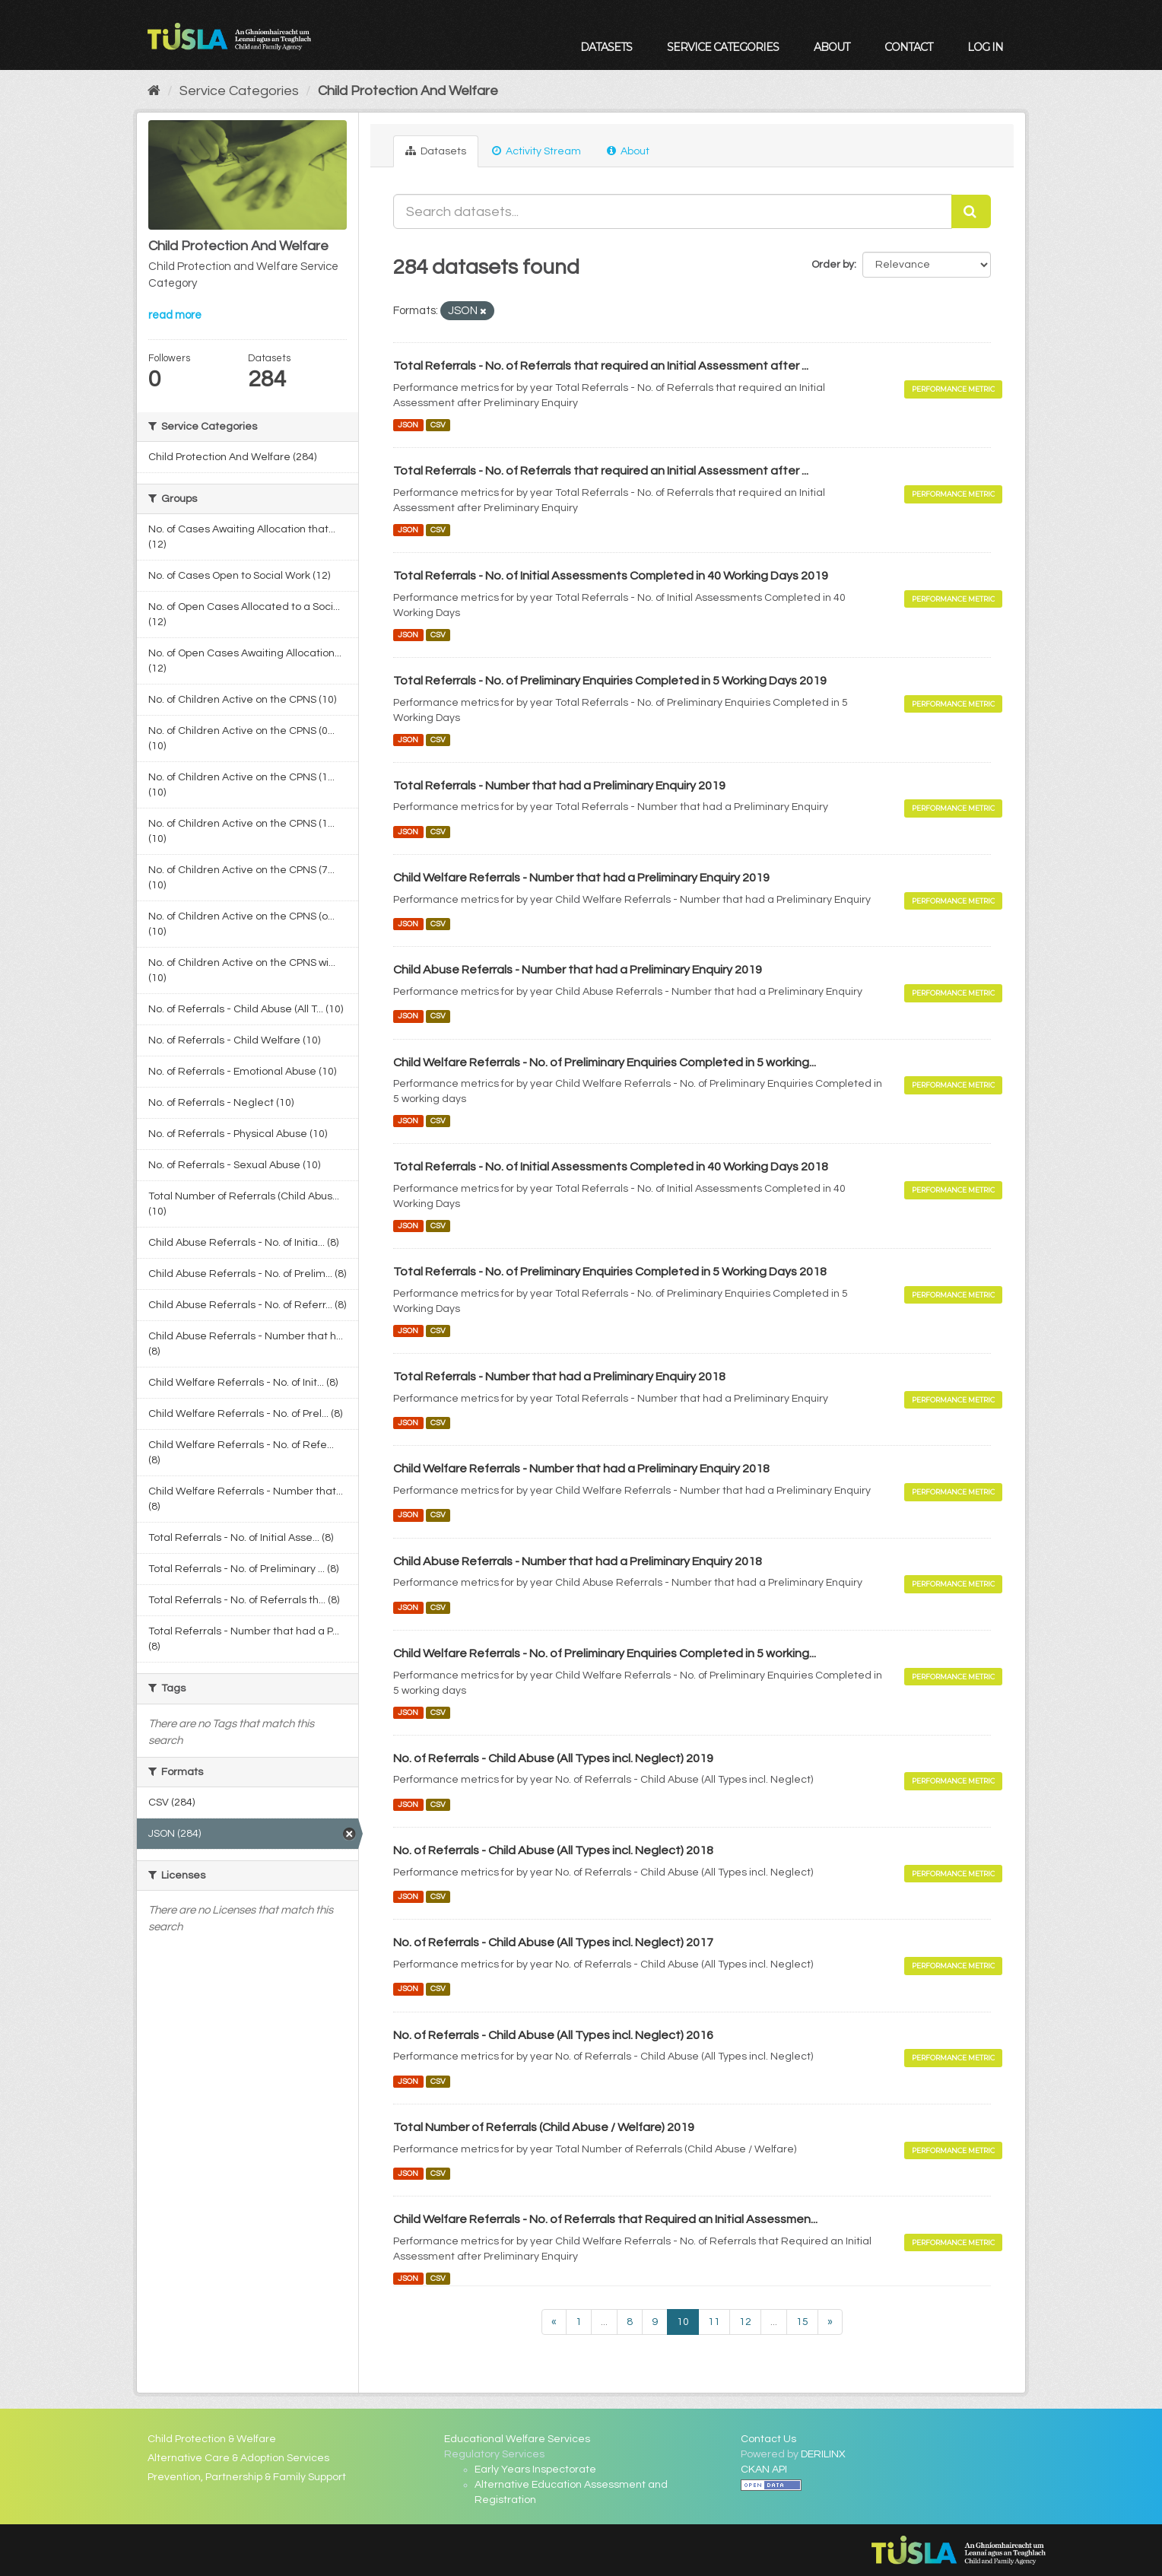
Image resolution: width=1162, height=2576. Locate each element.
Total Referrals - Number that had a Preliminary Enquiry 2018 (559, 1377)
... (604, 2322)
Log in (985, 47)
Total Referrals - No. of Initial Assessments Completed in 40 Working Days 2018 (610, 1167)
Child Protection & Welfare (212, 2439)
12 (745, 2322)
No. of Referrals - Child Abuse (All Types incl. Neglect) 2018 (553, 1850)
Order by (832, 264)
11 (714, 2322)
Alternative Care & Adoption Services (238, 2458)
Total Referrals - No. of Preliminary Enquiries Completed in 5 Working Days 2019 (610, 681)
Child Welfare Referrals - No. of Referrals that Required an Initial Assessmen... (605, 2219)
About (831, 47)
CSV (438, 425)
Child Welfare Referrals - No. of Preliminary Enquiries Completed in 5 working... (604, 1062)
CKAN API (764, 2469)
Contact (908, 47)
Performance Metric (953, 389)
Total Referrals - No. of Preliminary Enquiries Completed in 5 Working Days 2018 (610, 1272)
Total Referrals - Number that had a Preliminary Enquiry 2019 (559, 786)
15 (802, 2322)
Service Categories (723, 47)
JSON (408, 425)
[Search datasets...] (672, 211)
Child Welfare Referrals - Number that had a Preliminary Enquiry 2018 (581, 1469)
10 (683, 2322)
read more (175, 315)
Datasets (606, 47)
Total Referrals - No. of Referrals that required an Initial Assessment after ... (600, 366)
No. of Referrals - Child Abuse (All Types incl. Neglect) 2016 (553, 2035)
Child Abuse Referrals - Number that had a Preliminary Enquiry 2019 (577, 970)
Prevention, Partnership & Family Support (247, 2477)
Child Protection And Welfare (408, 91)
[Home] (154, 91)
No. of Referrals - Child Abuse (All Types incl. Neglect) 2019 (553, 1758)
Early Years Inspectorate (535, 2469)
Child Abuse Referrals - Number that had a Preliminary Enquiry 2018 (577, 1561)
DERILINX (823, 2454)
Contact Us (768, 2439)
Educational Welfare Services (517, 2439)
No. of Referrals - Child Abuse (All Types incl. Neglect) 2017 (553, 1942)
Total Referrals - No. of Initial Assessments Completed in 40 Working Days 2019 (610, 576)
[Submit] (971, 211)
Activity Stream (536, 151)
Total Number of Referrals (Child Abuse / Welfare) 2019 (543, 2127)
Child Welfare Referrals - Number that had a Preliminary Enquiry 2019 (581, 878)
